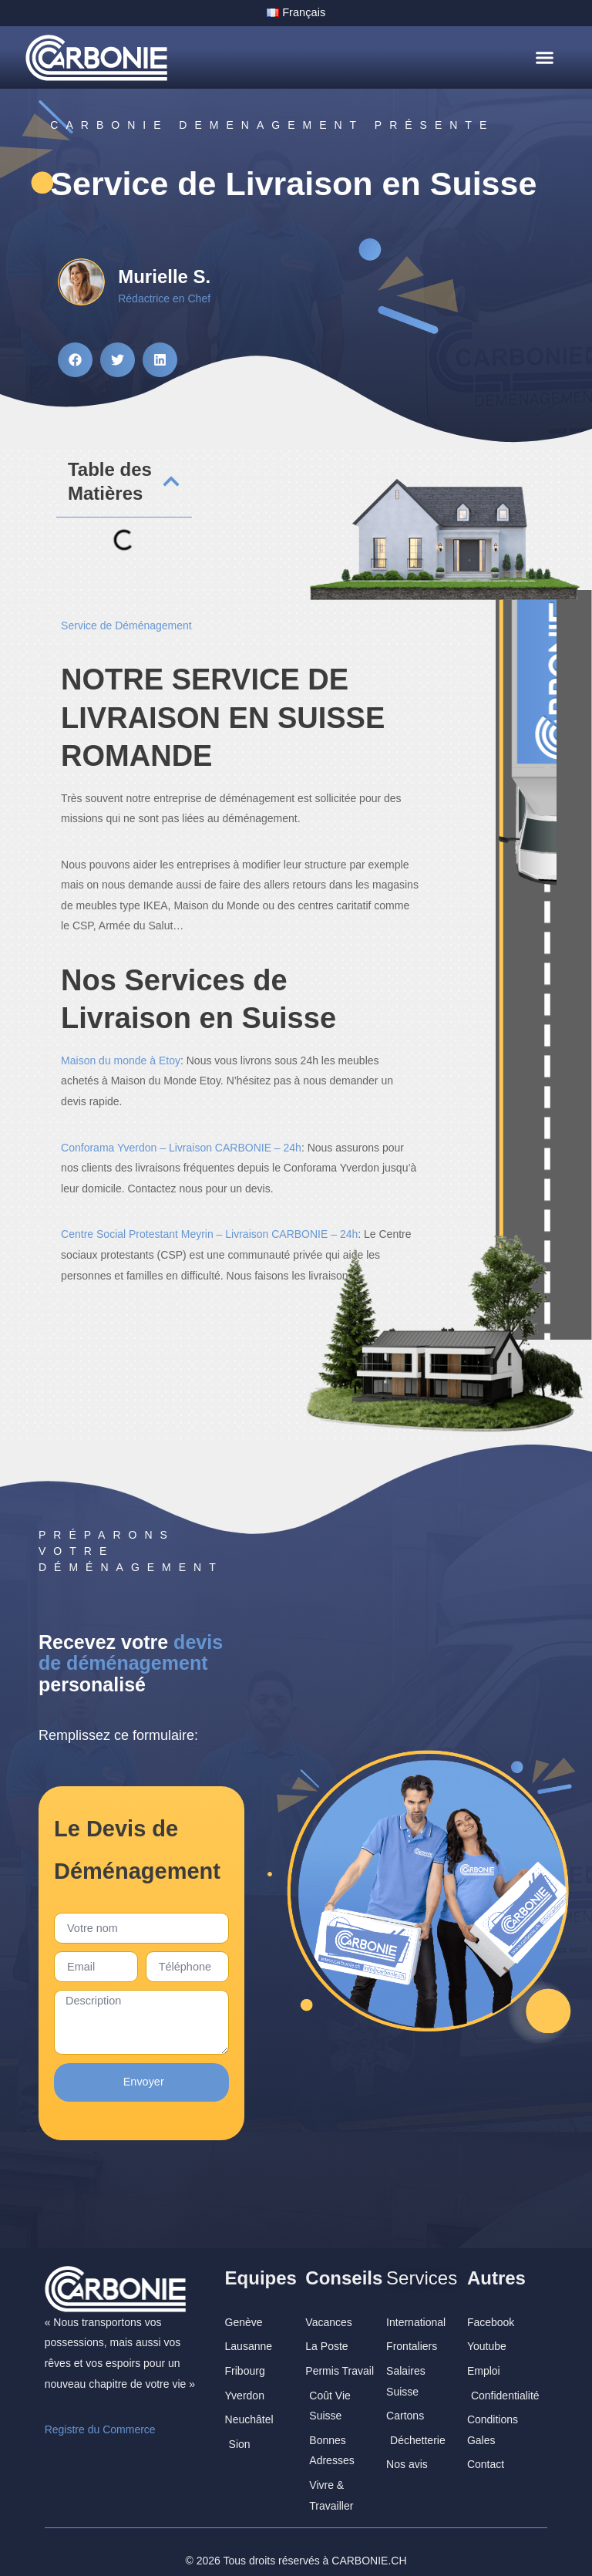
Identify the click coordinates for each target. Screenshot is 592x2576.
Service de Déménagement (126, 625)
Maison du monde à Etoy (120, 1060)
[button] (544, 57)
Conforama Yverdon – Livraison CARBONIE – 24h (181, 1146)
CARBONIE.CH (368, 2544)
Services (421, 2261)
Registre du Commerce (100, 2413)
